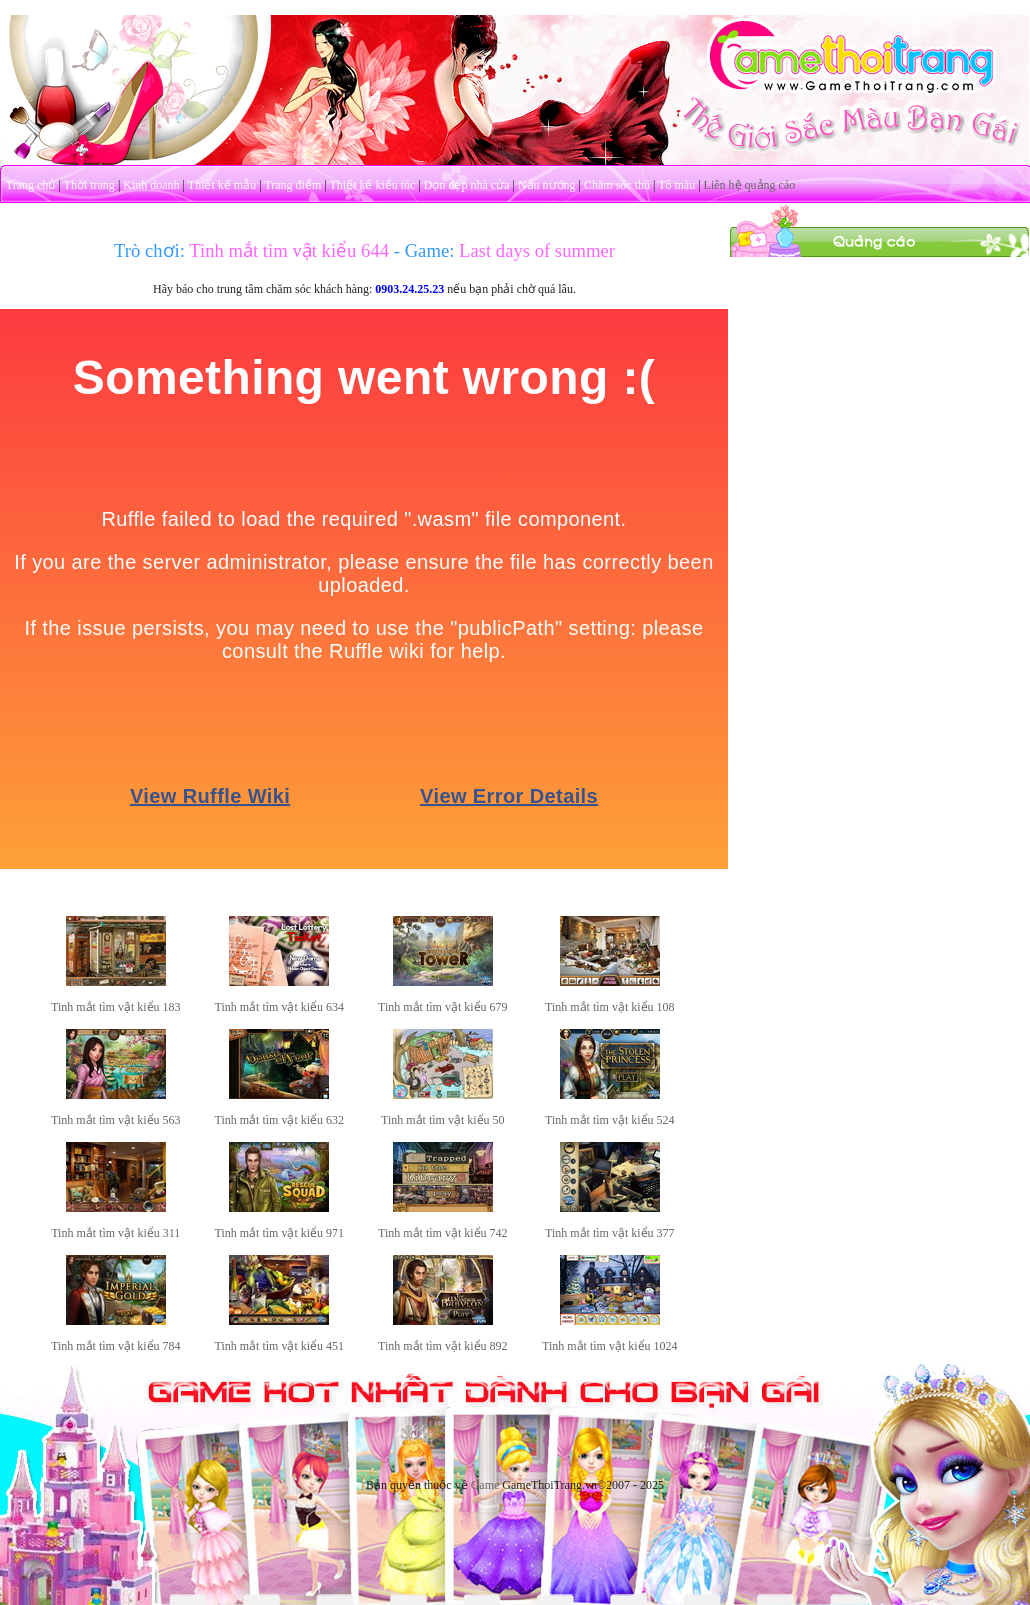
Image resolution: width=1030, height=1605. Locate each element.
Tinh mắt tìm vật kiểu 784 (116, 1346)
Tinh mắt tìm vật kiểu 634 (280, 1007)
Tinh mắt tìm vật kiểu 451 (280, 1346)
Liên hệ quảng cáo (750, 185)
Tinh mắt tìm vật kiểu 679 (443, 1007)
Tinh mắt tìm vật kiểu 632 (280, 1120)
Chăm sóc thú (617, 185)
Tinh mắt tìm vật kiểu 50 (443, 1120)
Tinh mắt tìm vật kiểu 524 (610, 1120)
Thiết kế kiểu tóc (372, 185)
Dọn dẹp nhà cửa (467, 185)
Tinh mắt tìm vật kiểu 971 (280, 1233)
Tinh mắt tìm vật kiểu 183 (116, 1007)
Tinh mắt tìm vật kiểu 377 (610, 1233)
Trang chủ (31, 185)
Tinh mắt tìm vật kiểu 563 (116, 1120)
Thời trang (89, 185)
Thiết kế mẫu (222, 185)
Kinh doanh (151, 185)
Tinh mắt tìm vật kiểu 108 (610, 1007)
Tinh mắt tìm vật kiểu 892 (443, 1346)
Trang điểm (292, 185)
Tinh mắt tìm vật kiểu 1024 (610, 1346)
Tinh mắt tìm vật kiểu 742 (443, 1233)
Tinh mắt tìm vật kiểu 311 (115, 1233)
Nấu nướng (547, 185)
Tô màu (676, 185)
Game (485, 1485)
